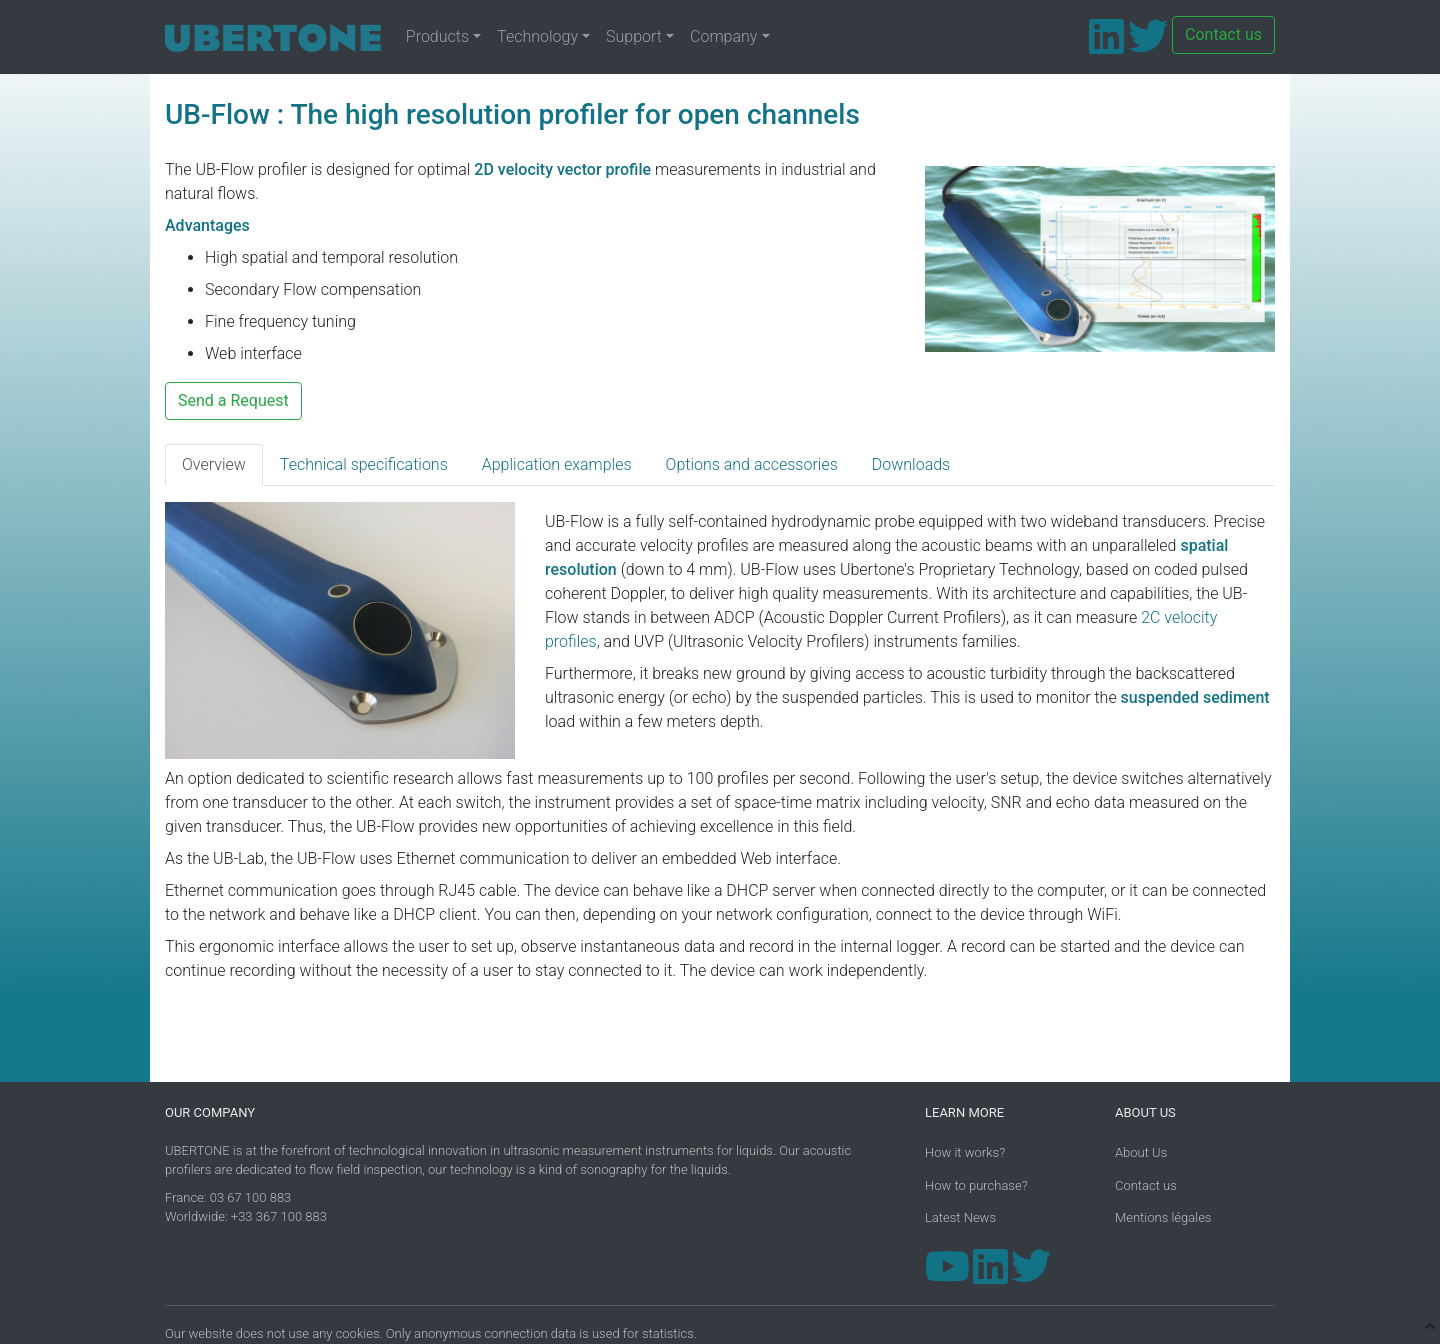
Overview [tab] (214, 464)
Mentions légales (1163, 1217)
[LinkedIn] (1106, 45)
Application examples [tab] (557, 464)
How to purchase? (976, 1185)
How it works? (965, 1152)
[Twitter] (1148, 45)
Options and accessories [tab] (752, 464)
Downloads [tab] (911, 464)
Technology (537, 36)
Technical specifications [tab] (364, 464)
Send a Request (233, 400)
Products (437, 36)
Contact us (1223, 34)
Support (634, 36)
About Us (1141, 1152)
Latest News (960, 1217)
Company (723, 36)
